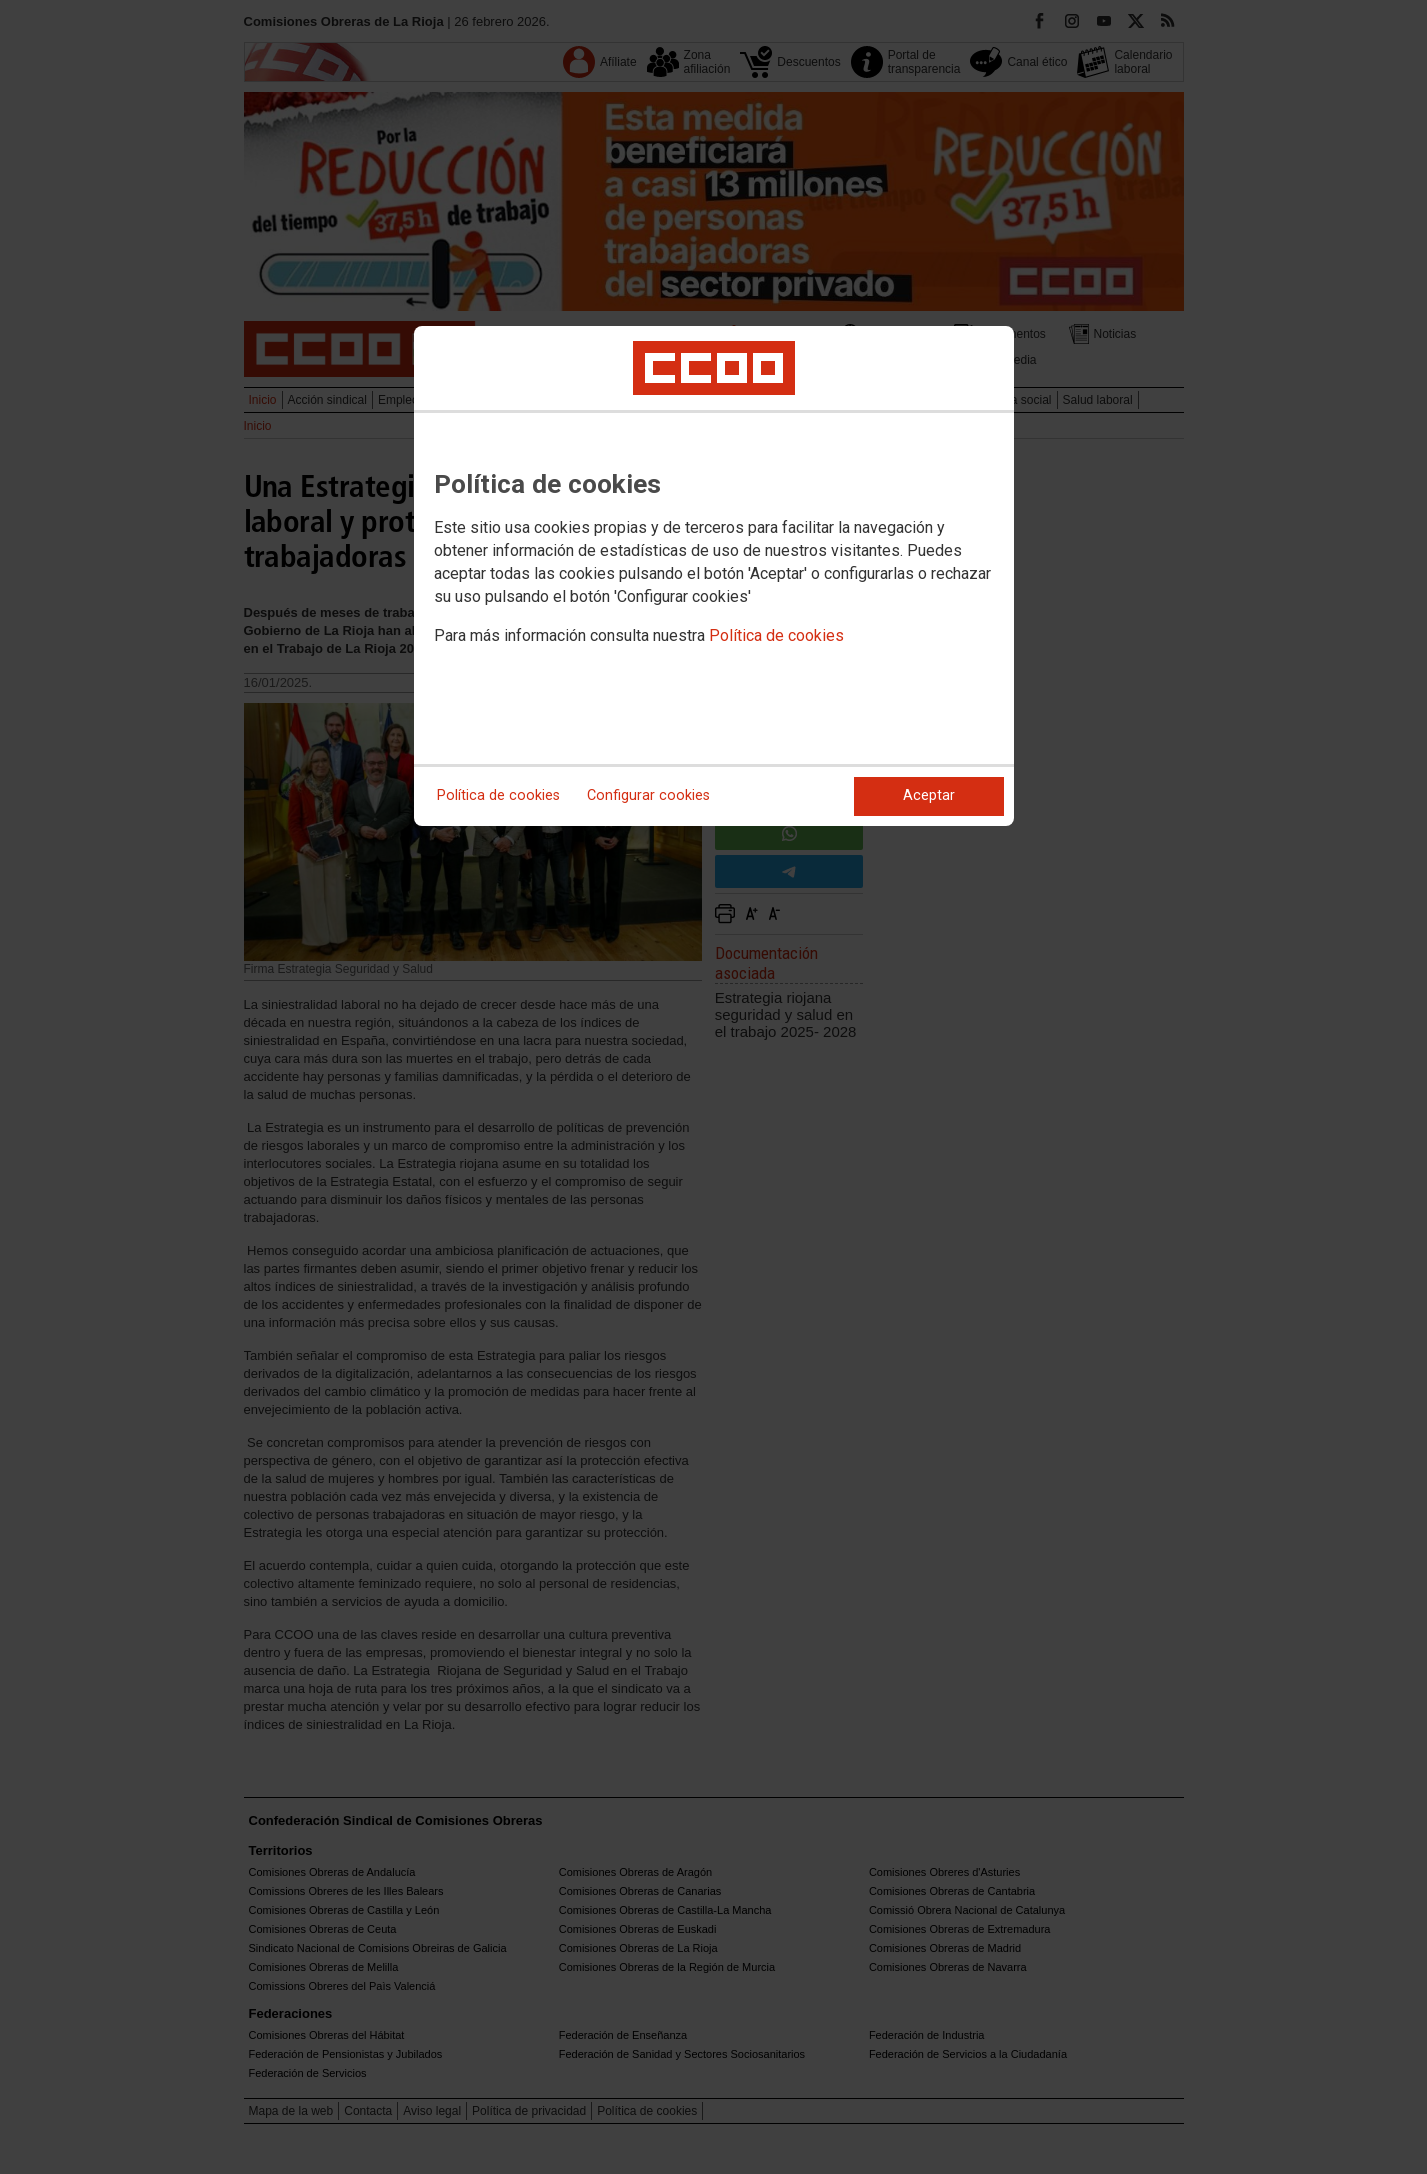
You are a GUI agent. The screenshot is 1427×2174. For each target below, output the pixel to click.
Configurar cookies (648, 795)
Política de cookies (776, 635)
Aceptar (929, 795)
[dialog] (714, 576)
